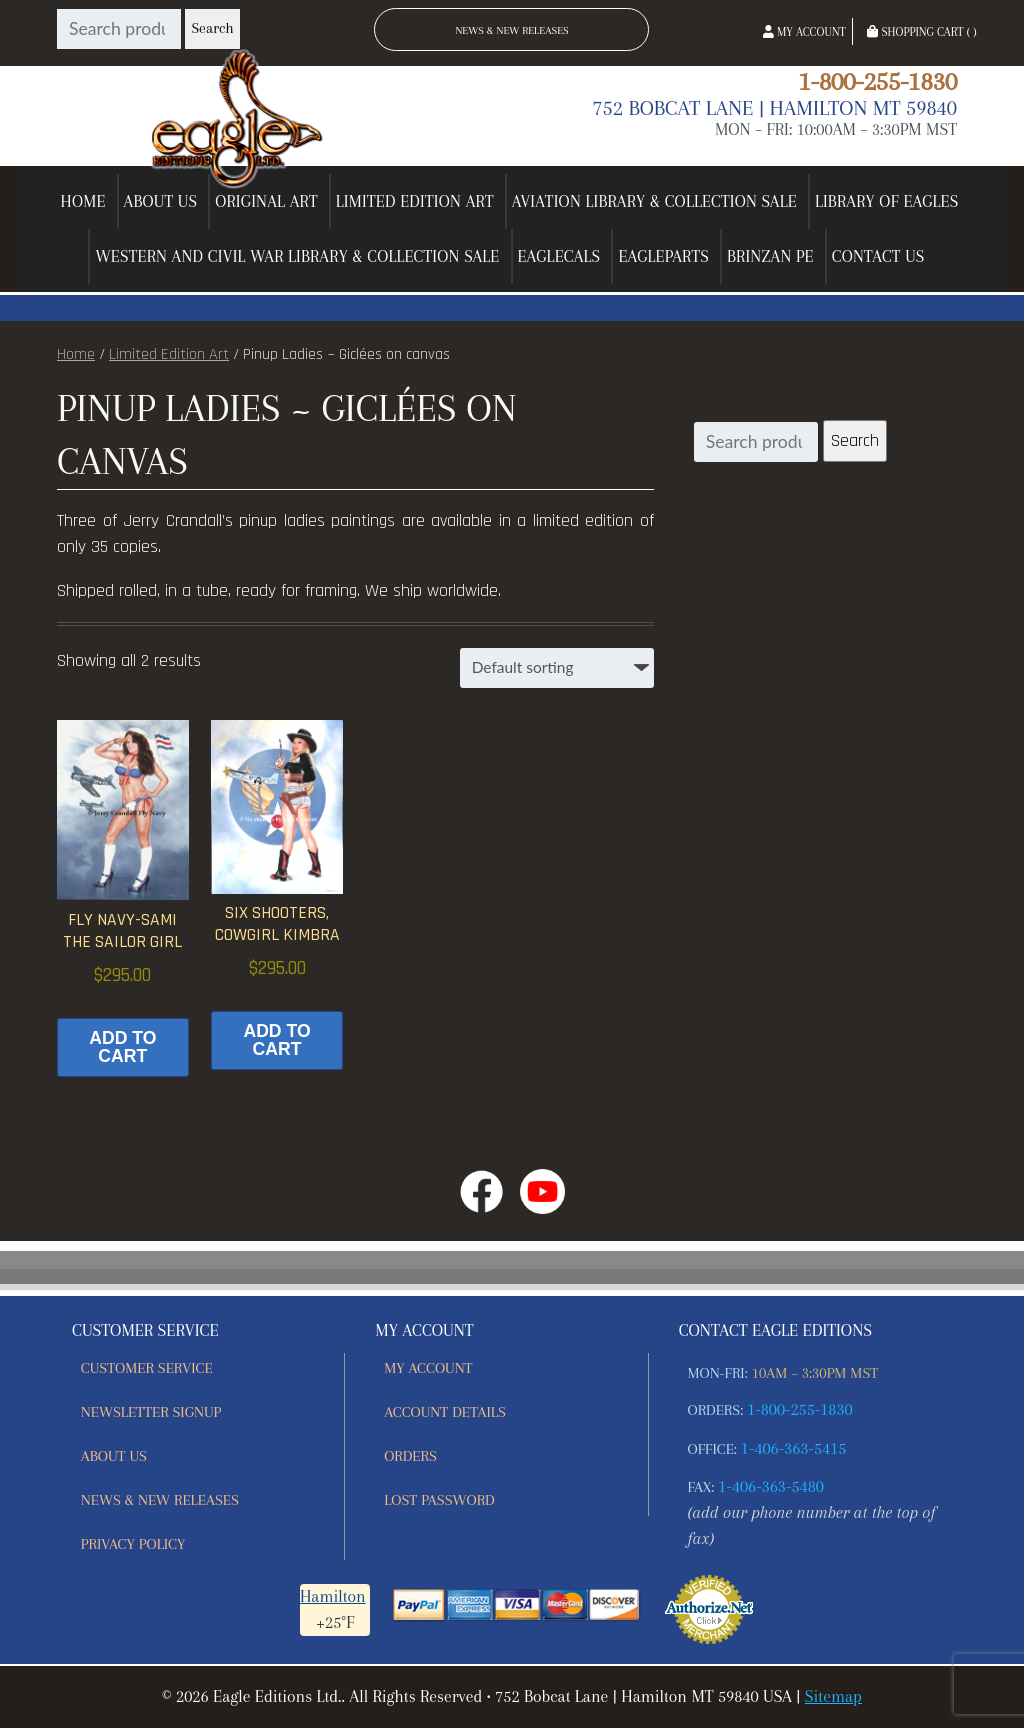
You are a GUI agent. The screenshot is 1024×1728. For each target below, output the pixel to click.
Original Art (266, 201)
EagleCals (559, 256)
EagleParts (663, 256)
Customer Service (147, 1368)
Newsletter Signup (151, 1412)
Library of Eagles (887, 201)
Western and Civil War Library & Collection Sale (297, 256)
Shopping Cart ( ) (921, 32)
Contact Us (878, 256)
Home (83, 201)
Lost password (439, 1500)
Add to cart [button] (122, 1047)
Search (212, 28)
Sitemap (833, 1696)
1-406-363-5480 (771, 1486)
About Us (161, 201)
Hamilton (333, 1596)
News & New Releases (512, 30)
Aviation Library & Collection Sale (654, 201)
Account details (445, 1412)
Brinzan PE (770, 256)
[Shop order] (557, 668)
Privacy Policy (133, 1544)
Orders (410, 1456)
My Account (804, 32)
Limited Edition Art (415, 201)
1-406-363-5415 (794, 1448)
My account (428, 1368)
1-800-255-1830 (877, 81)
